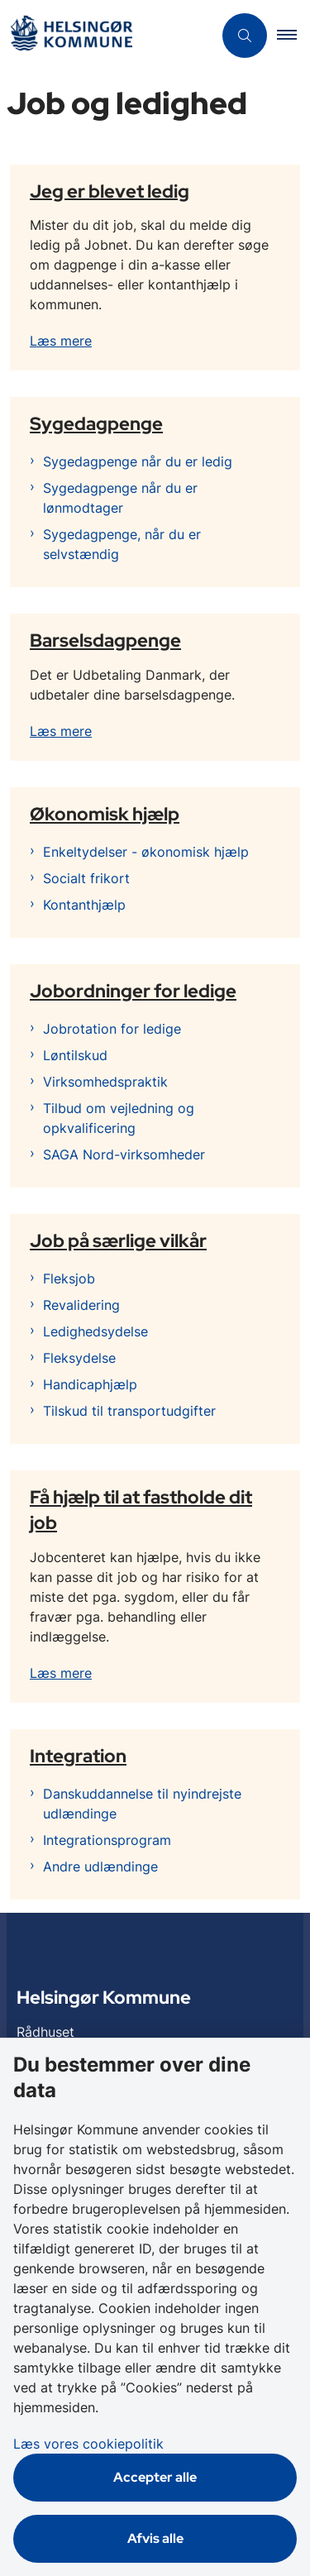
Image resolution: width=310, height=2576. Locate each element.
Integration (78, 1755)
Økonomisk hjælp (104, 813)
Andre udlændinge (100, 1866)
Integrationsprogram (107, 1840)
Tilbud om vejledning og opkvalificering (118, 1118)
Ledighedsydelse (95, 1331)
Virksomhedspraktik (105, 1081)
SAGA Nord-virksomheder (124, 1154)
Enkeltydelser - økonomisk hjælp (146, 852)
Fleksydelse (79, 1358)
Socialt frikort (86, 878)
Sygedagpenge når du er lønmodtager (120, 498)
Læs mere (61, 340)
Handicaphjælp (90, 1384)
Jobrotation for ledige (112, 1028)
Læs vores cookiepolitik (88, 2443)
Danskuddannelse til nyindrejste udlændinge (142, 1803)
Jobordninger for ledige (133, 990)
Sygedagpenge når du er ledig (137, 461)
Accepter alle (155, 2477)
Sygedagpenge (96, 423)
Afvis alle (155, 2538)
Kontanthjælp (84, 904)
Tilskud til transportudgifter (129, 1411)
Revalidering (81, 1305)
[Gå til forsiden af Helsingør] (106, 36)
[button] (293, 35)
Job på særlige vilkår (118, 1240)
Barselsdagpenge (105, 640)
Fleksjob (69, 1278)
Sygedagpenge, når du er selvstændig (122, 544)
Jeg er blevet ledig (109, 190)
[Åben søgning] (244, 35)
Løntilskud (75, 1055)
